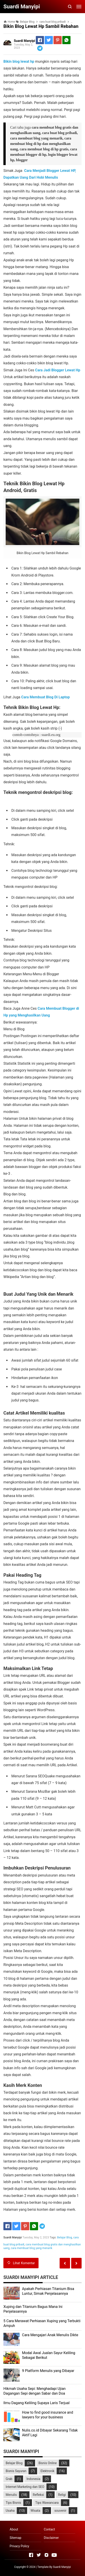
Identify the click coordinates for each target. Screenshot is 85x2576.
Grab (9, 2479)
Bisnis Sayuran (16, 2471)
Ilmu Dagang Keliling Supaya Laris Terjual (36, 2403)
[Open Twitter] (38, 2555)
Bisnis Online (48, 2463)
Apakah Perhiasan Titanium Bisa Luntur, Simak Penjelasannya (48, 2291)
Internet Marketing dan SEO (25, 2487)
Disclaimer (51, 2538)
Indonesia (33, 2479)
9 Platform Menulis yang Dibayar (48, 2371)
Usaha (10, 2510)
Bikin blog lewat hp (18, 61)
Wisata (35, 2510)
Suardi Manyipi (62, 2567)
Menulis (11, 2495)
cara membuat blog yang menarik (31, 2248)
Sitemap (15, 2538)
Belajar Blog (64, 2237)
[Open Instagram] (46, 2555)
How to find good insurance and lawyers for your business (47, 2414)
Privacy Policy (19, 2546)
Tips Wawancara (47, 2502)
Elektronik (47, 2471)
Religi (62, 2495)
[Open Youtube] (54, 2555)
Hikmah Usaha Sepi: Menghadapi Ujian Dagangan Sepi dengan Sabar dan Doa (34, 2391)
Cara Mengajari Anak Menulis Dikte (50, 2335)
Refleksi (38, 2495)
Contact (49, 2529)
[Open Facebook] (31, 2555)
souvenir (60, 2510)
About (14, 2529)
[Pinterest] (57, 40)
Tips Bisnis (13, 2502)
